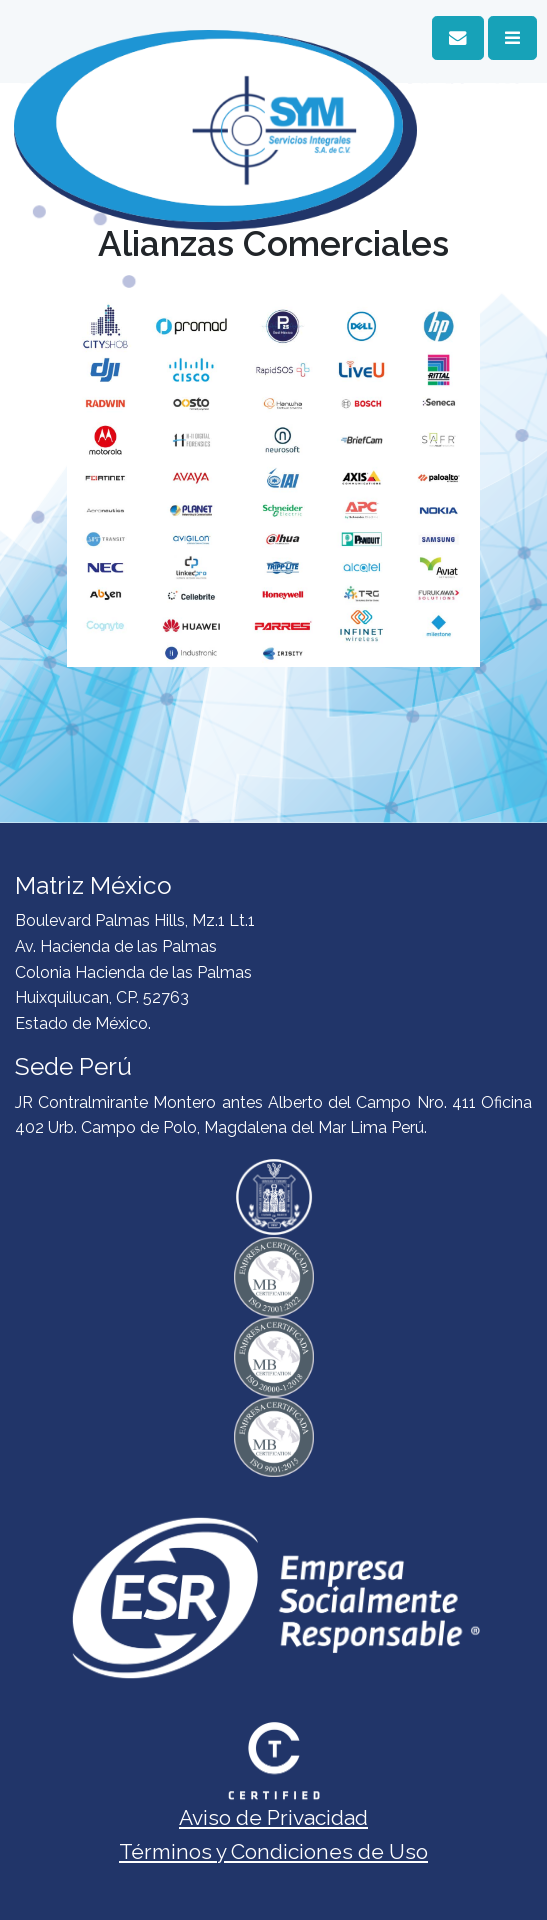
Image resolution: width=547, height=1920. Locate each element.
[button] (458, 38)
